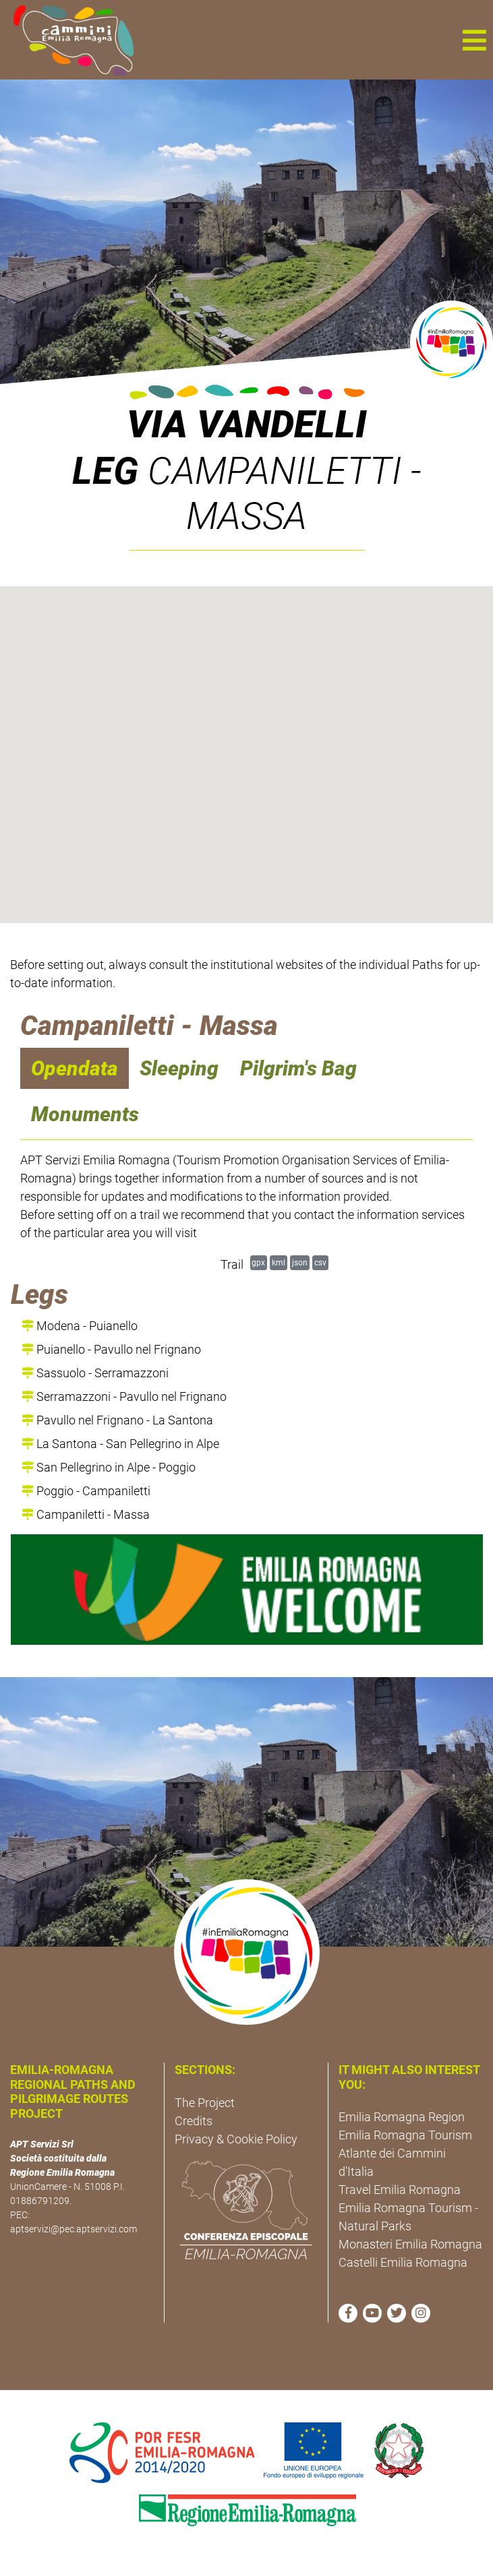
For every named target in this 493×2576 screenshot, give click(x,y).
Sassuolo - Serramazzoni (95, 1373)
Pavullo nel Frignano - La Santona (117, 1420)
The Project (205, 2103)
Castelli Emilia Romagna (403, 2262)
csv (320, 1262)
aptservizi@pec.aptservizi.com (73, 2229)
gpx (258, 1262)
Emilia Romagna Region (402, 2117)
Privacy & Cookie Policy (236, 2139)
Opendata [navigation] (74, 1068)
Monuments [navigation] (85, 1114)
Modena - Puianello (80, 1326)
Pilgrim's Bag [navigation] (298, 1068)
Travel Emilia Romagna (400, 2189)
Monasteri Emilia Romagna (410, 2244)
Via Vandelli (247, 424)
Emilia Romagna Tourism (405, 2135)
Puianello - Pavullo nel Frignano (111, 1349)
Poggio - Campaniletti (86, 1491)
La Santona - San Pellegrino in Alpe (120, 1444)
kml (278, 1262)
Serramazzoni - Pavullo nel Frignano (124, 1396)
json (300, 1262)
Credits (193, 2121)
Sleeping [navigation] (179, 1068)
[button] (474, 39)
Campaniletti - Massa (86, 1514)
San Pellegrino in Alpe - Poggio (109, 1467)
